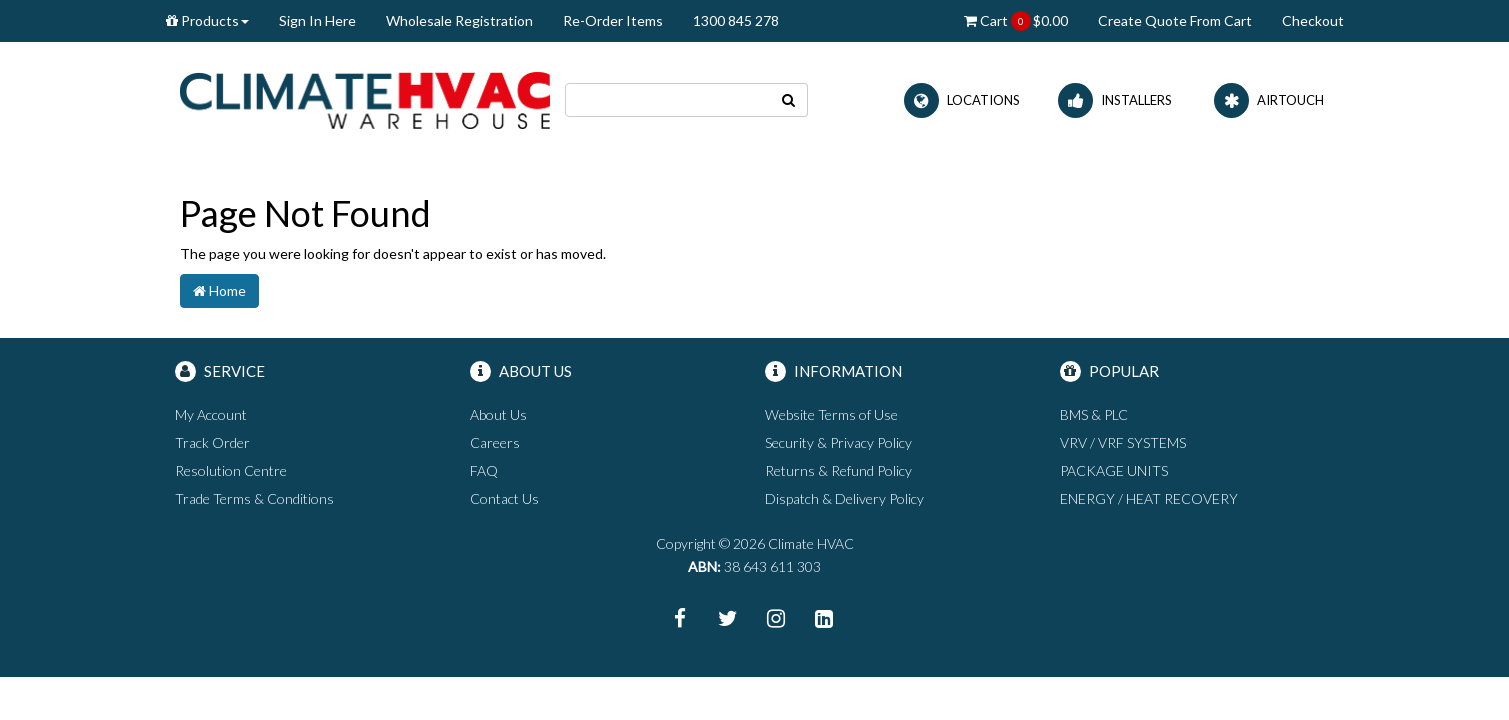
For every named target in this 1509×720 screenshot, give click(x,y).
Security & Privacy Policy (838, 442)
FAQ (484, 470)
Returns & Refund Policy (838, 470)
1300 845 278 (736, 20)
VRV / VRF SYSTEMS (1123, 442)
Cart (1016, 21)
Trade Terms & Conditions (254, 498)
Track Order (212, 442)
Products (207, 20)
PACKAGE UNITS (1114, 470)
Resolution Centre (231, 470)
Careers (495, 442)
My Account (211, 414)
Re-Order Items (613, 20)
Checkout (1313, 20)
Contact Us (504, 498)
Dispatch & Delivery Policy (844, 498)
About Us (498, 414)
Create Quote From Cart (1175, 20)
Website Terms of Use (831, 414)
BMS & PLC (1094, 414)
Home (219, 290)
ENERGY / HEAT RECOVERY (1149, 498)
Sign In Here (317, 20)
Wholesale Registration (459, 20)
